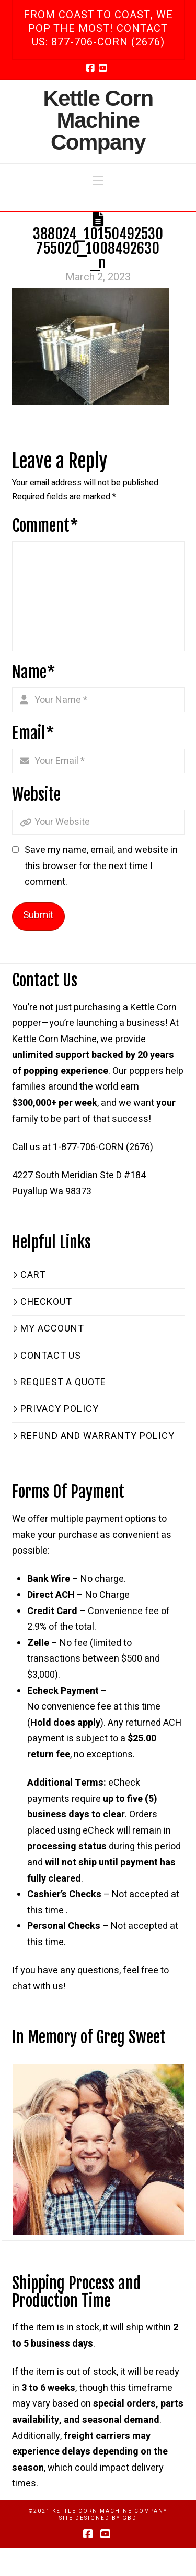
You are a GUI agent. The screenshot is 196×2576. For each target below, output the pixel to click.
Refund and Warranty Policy (94, 1436)
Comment (45, 526)
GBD (129, 2518)
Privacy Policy (56, 1409)
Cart (29, 1275)
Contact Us (47, 1356)
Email (33, 733)
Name (34, 672)
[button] (98, 181)
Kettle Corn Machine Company (98, 120)
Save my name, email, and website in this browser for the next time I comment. (101, 866)
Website (36, 795)
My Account (48, 1329)
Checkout (42, 1302)
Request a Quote (59, 1382)
